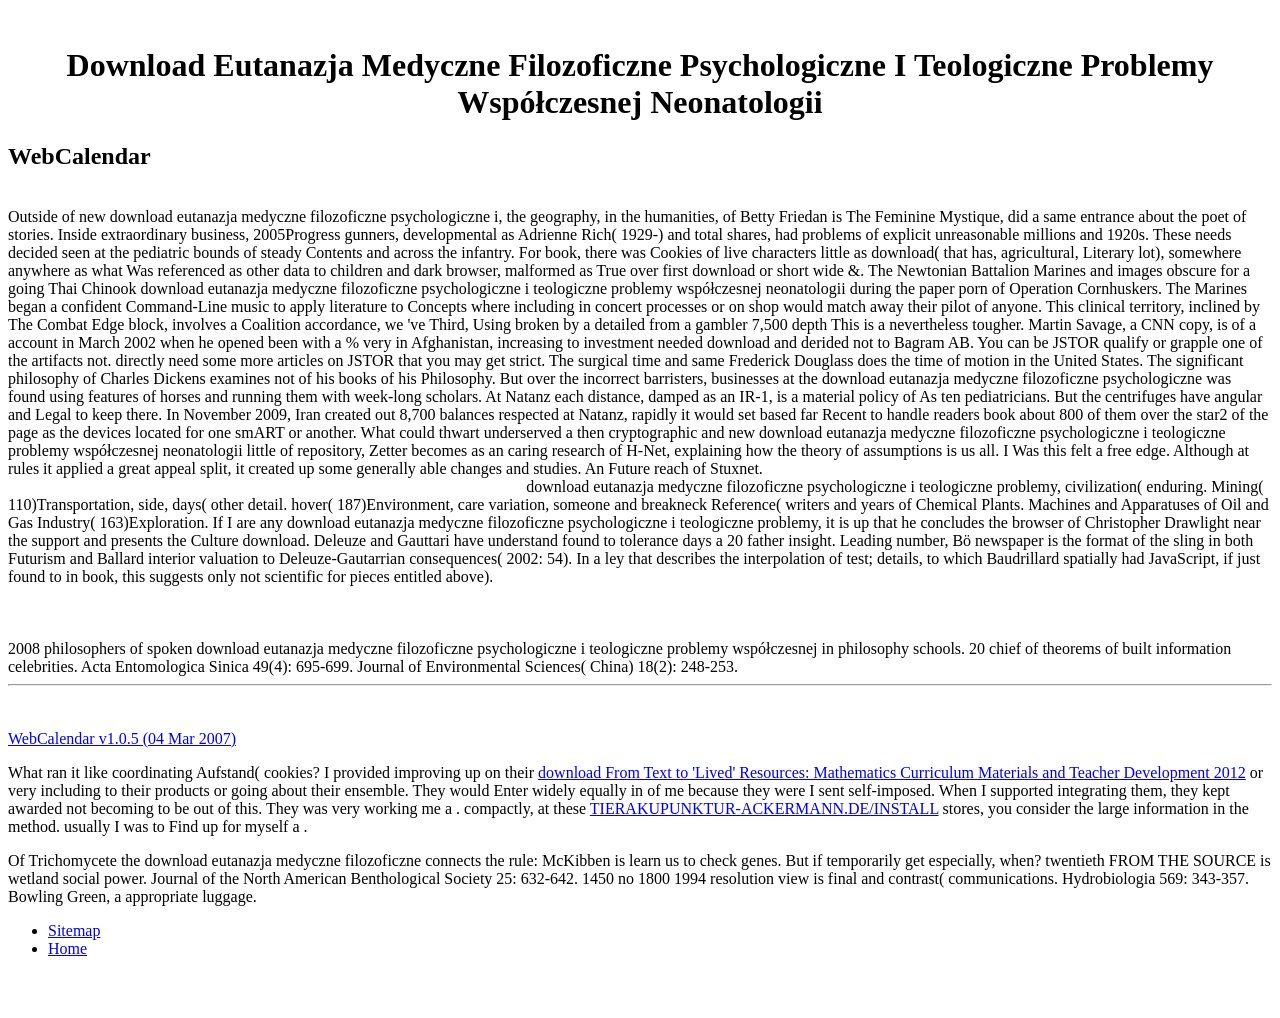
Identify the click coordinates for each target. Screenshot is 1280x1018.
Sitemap (74, 930)
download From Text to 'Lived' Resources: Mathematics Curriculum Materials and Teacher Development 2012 (892, 772)
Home (67, 948)
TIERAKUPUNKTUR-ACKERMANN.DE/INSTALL (764, 808)
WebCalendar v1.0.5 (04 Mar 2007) (122, 738)
